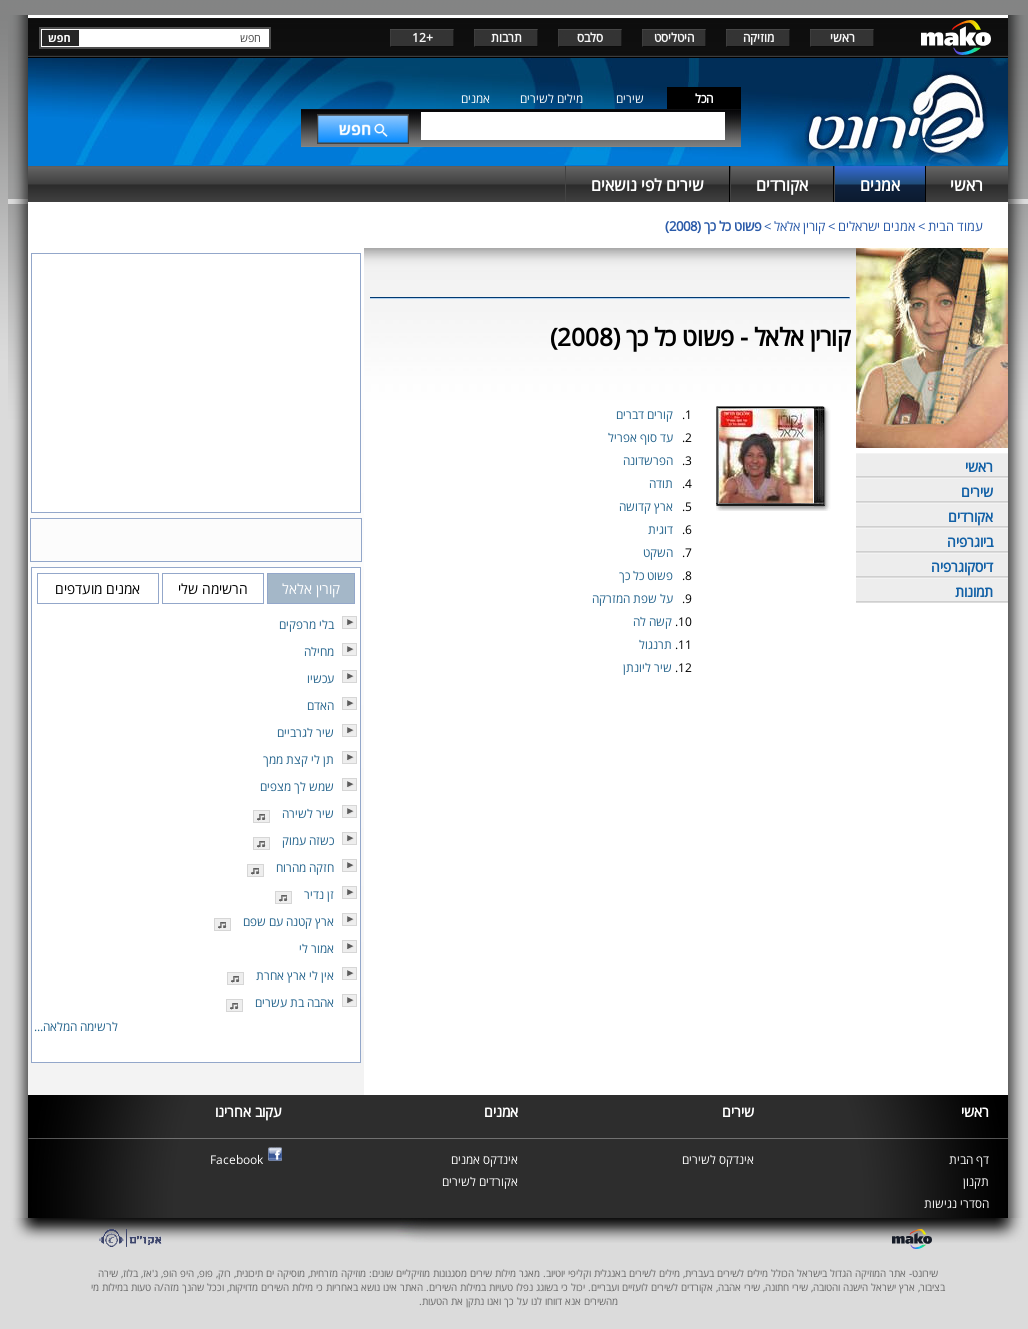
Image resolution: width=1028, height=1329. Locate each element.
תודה (661, 483)
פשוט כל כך (646, 575)
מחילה (319, 651)
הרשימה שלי (213, 588)
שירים (630, 98)
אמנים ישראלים (876, 226)
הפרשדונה (648, 460)
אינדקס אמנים (484, 1159)
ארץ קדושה (646, 506)
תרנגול (655, 644)
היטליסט (674, 37)
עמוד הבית (955, 226)
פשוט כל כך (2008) (713, 226)
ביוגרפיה (970, 541)
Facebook (236, 1159)
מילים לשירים (551, 98)
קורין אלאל (799, 226)
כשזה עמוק (308, 840)
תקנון (976, 1181)
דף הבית (969, 1159)
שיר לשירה (308, 813)
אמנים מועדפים (97, 588)
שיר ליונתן (647, 667)
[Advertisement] (610, 727)
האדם (320, 705)
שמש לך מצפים (297, 786)
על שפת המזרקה (632, 598)
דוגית (660, 529)
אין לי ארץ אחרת (295, 975)
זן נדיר (319, 894)
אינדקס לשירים (718, 1159)
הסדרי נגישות (956, 1203)
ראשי (842, 37)
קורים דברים (644, 414)
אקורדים (970, 516)
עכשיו (320, 678)
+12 (422, 37)
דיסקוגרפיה (962, 566)
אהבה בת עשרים (294, 1002)
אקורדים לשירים (480, 1181)
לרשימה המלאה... (76, 1026)
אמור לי (316, 948)
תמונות (974, 591)
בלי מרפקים (306, 624)
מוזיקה (758, 37)
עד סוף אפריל (640, 437)
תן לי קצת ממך (298, 759)
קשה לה (652, 621)
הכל (704, 98)
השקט (658, 552)
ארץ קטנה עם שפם (288, 921)
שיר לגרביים (305, 732)
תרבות (506, 37)
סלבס (590, 37)
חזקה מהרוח (305, 867)
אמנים (475, 98)
